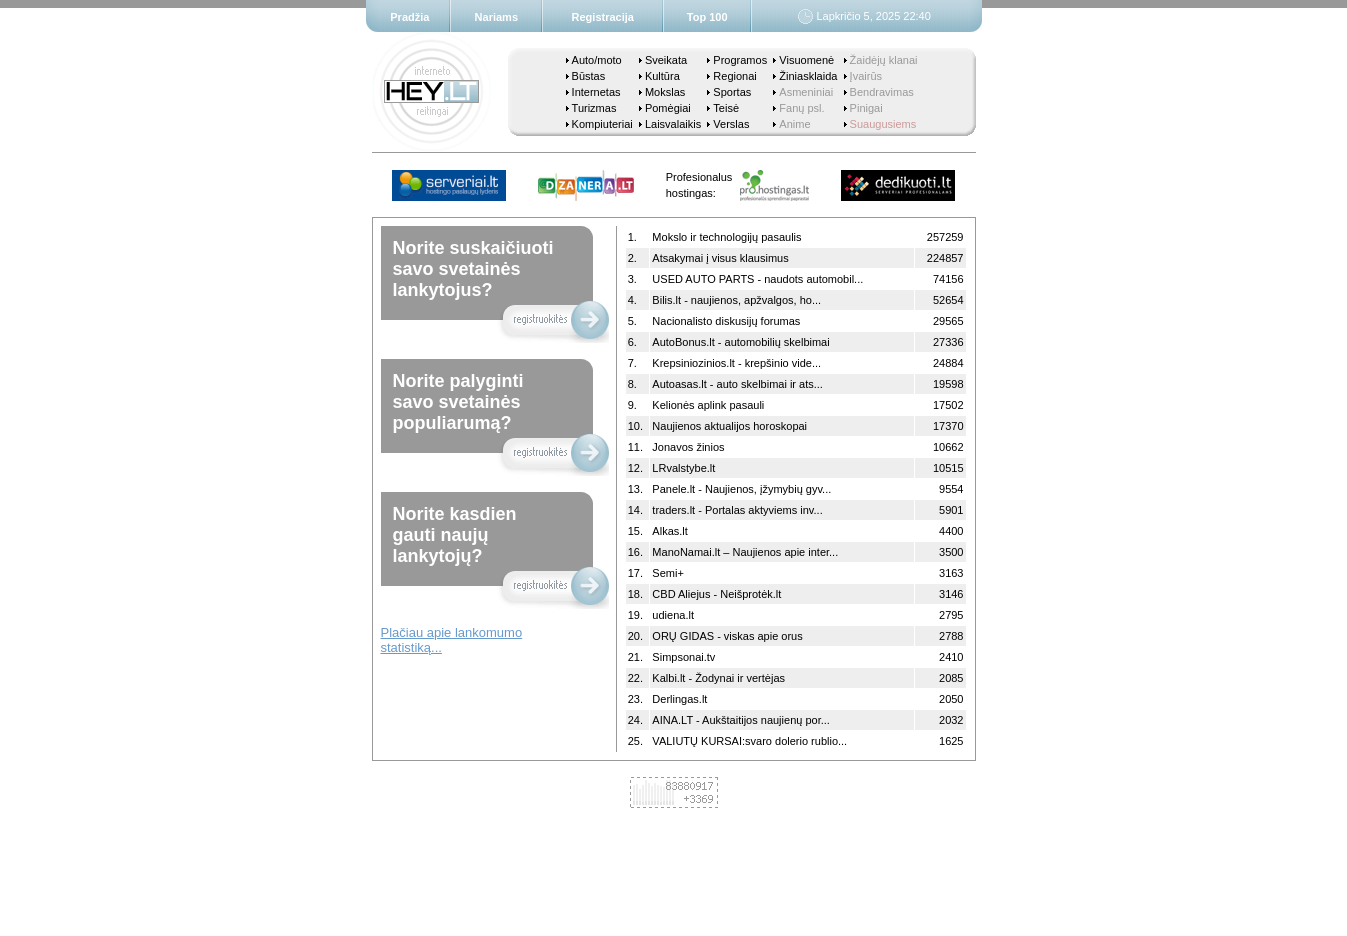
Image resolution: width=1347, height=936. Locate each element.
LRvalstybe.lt (683, 468)
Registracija (603, 17)
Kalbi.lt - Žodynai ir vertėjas (718, 678)
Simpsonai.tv (683, 657)
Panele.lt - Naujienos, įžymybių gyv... (741, 489)
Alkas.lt (669, 531)
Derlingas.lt (679, 699)
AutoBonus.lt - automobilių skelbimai (740, 342)
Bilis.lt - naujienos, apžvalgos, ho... (736, 300)
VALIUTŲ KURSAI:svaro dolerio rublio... (749, 741)
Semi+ (668, 573)
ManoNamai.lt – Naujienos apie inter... (745, 552)
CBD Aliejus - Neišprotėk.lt (716, 594)
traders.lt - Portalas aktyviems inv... (737, 510)
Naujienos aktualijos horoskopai (729, 426)
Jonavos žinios (688, 447)
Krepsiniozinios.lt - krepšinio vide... (736, 363)
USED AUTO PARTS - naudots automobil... (757, 279)
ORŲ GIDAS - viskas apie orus (727, 636)
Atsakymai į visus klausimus (720, 258)
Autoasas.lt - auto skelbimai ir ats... (737, 384)
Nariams (496, 17)
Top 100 (707, 17)
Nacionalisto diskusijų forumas (726, 321)
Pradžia (409, 17)
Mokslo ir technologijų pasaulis (726, 237)
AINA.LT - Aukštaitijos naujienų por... (741, 720)
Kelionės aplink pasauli (708, 405)
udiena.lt (673, 615)
